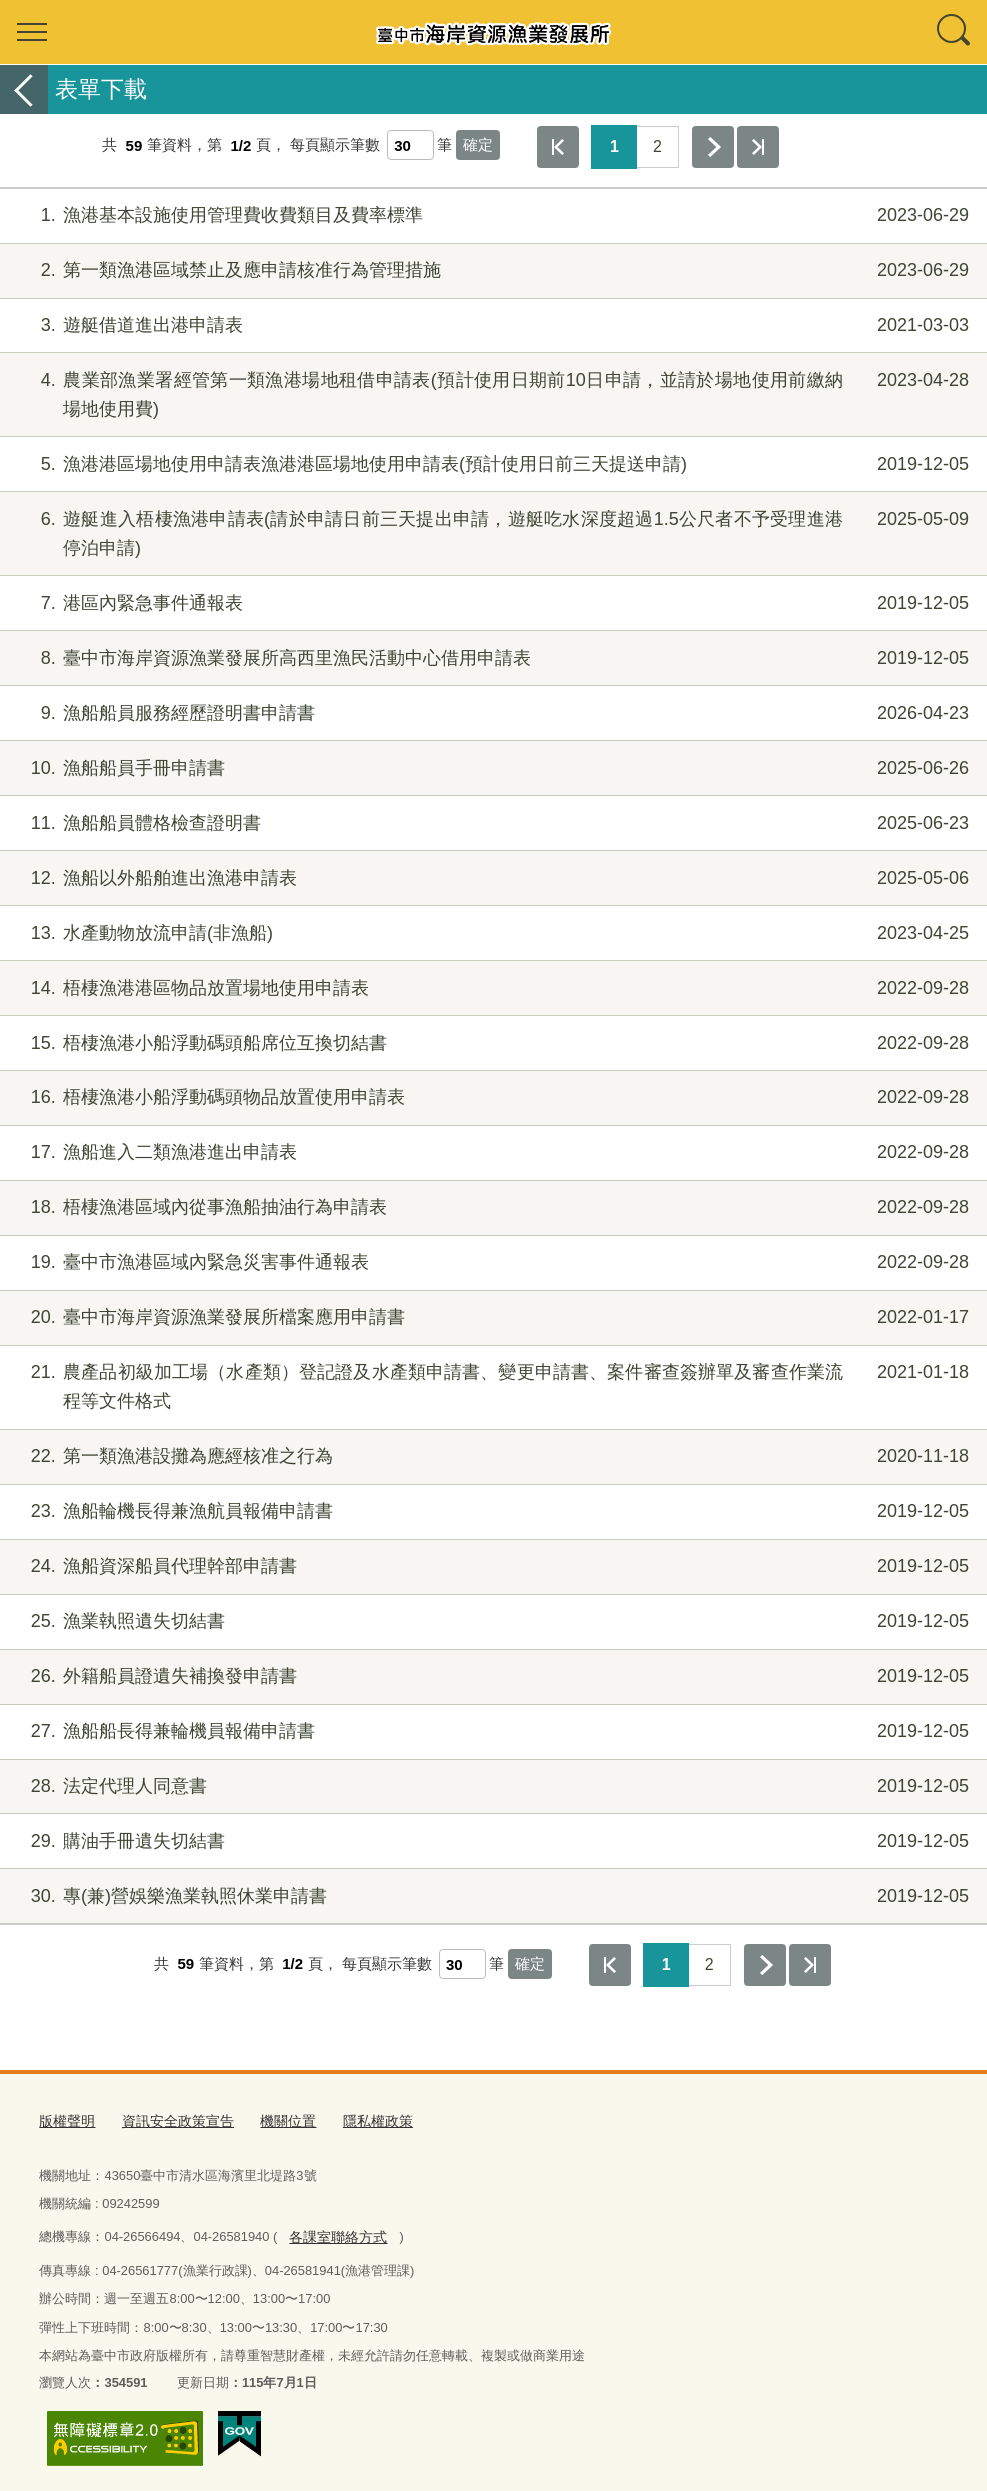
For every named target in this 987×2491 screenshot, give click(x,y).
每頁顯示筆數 (335, 145)
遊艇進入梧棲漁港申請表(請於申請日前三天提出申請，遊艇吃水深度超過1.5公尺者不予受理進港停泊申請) (491, 531)
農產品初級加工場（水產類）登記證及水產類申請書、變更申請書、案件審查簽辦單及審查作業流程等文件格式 (491, 1384)
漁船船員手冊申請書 (491, 768)
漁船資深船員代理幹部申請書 (491, 1566)
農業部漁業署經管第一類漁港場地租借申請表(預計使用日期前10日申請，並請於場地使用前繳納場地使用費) (491, 392)
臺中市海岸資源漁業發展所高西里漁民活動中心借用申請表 (491, 658)
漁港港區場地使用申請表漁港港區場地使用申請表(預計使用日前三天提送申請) (491, 464)
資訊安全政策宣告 (170, 2119)
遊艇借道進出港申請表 (491, 325)
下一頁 (713, 147)
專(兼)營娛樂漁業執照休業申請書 (491, 1896)
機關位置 (274, 2119)
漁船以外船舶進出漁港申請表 (491, 878)
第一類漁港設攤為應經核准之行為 (491, 1456)
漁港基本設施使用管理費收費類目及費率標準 (491, 215)
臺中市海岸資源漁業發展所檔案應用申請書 (491, 1317)
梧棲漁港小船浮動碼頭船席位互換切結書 (491, 1043)
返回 (24, 89)
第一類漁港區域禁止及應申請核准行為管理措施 (491, 270)
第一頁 (558, 147)
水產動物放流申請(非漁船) (491, 933)
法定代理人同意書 (491, 1786)
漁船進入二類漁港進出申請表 (491, 1152)
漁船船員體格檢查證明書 (491, 823)
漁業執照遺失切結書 (491, 1621)
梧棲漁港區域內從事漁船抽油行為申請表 (491, 1207)
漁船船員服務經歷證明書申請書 (491, 713)
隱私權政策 (359, 2119)
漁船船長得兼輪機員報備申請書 (491, 1731)
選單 (32, 32)
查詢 (955, 32)
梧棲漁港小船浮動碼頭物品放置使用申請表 (491, 1097)
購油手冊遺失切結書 (491, 1841)
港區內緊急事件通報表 (491, 603)
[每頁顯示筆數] (410, 145)
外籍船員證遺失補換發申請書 (491, 1676)
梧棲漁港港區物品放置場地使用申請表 (491, 988)
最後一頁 (758, 147)
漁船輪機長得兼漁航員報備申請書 (491, 1511)
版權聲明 (65, 2119)
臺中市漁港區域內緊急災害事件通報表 (491, 1262)
